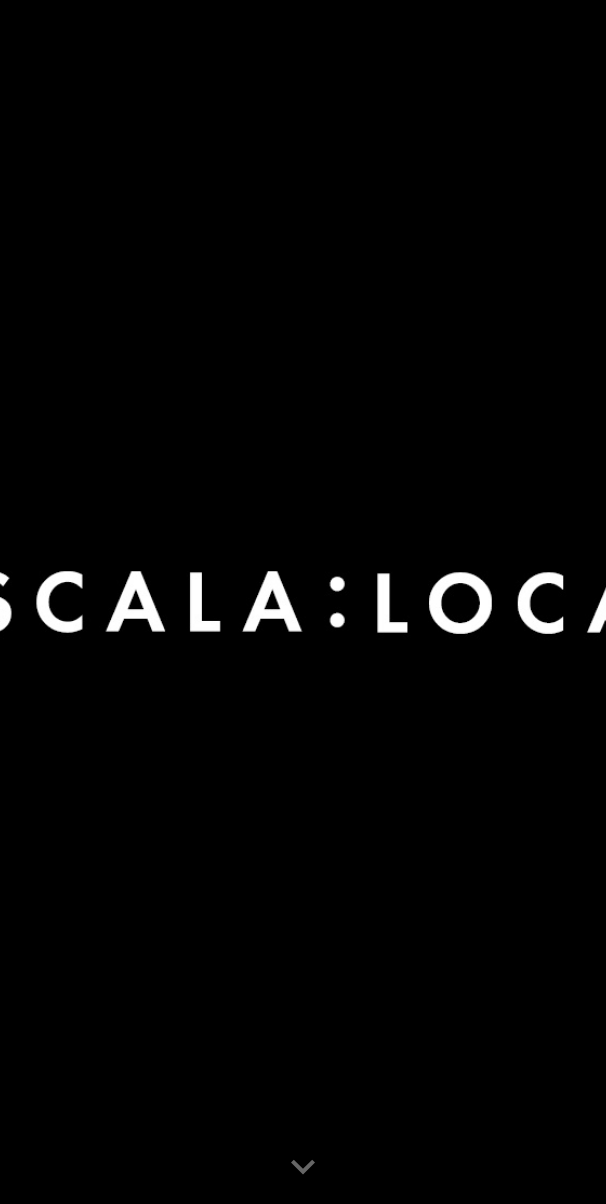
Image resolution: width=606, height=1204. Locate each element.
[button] (303, 1168)
